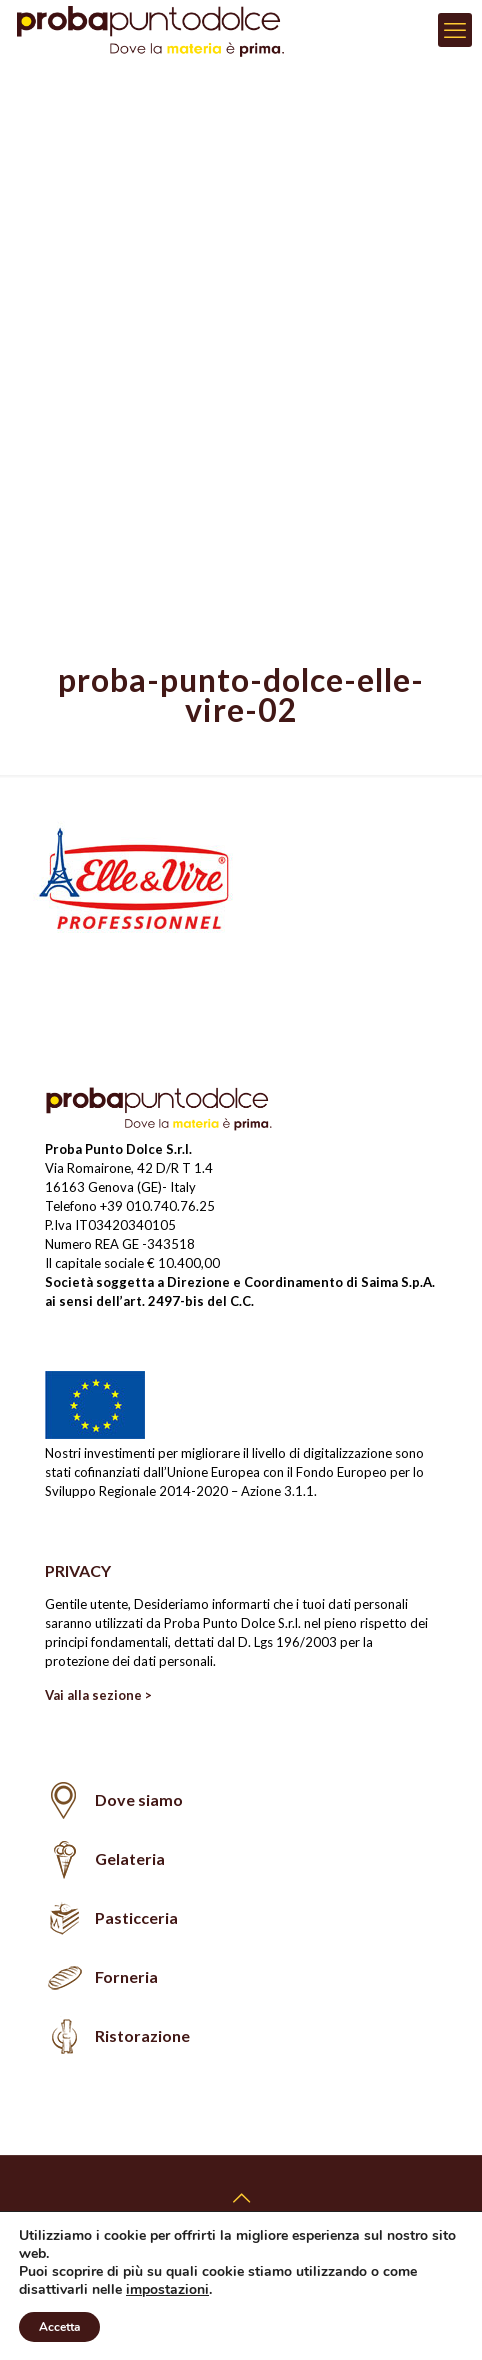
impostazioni (172, 2290)
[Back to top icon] (241, 2197)
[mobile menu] (455, 30)
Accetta (60, 2327)
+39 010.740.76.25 (157, 1206)
